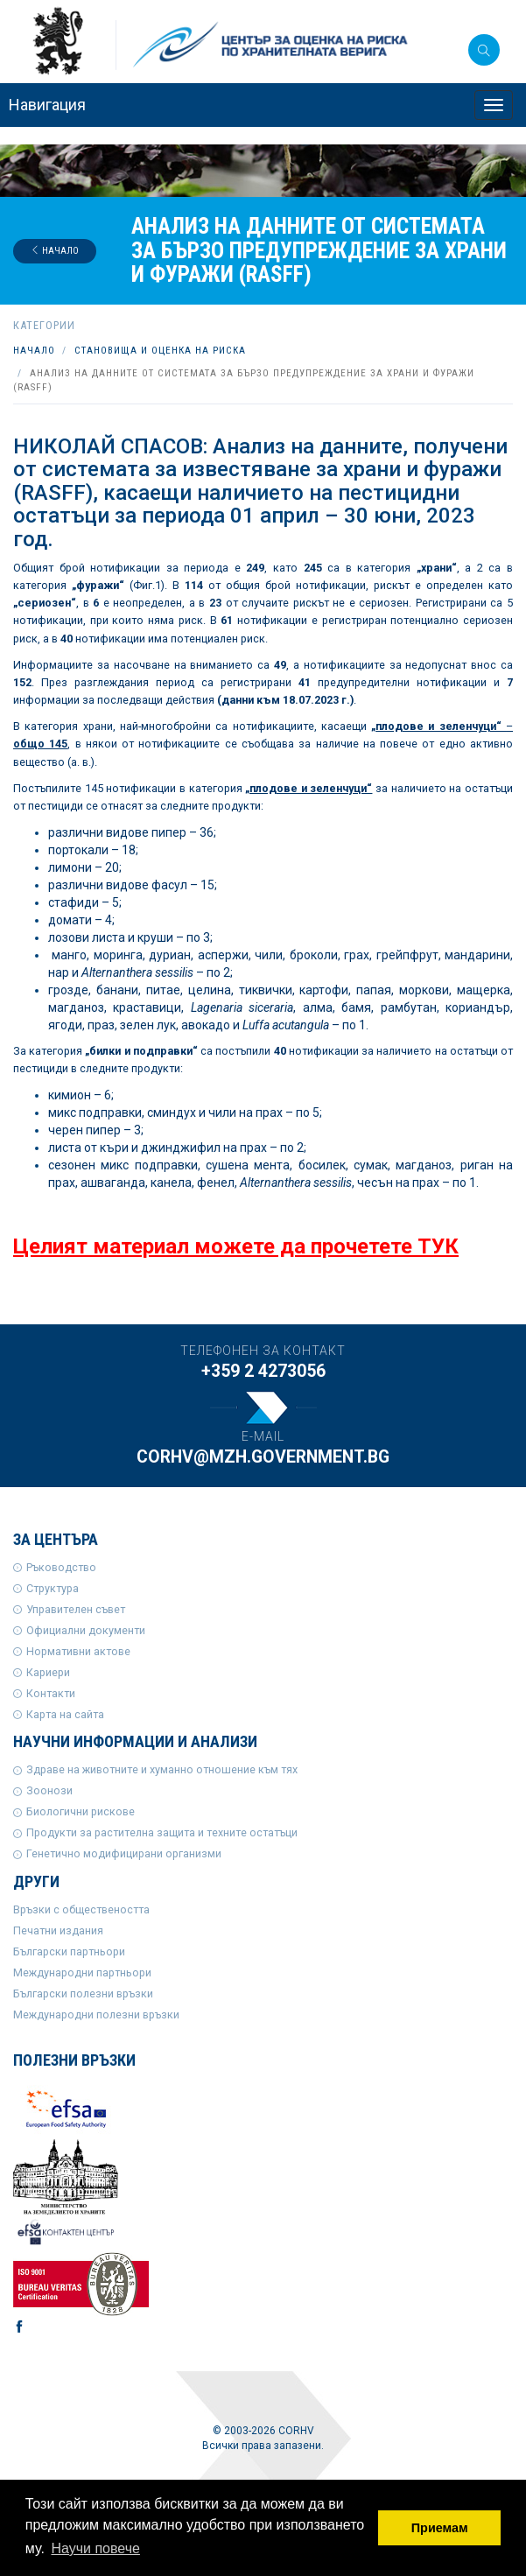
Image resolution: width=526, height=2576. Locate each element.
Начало (55, 250)
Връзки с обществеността (81, 1909)
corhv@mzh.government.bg (263, 1457)
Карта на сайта (65, 1714)
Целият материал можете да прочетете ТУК (236, 1246)
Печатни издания (58, 1930)
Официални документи (85, 1630)
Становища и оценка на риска (160, 350)
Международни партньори (82, 1972)
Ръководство (61, 1567)
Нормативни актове (78, 1651)
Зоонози (49, 1790)
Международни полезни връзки (96, 2014)
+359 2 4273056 (263, 1371)
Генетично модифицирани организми (123, 1853)
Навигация (47, 104)
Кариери (48, 1672)
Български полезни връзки (83, 1993)
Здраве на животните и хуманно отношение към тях (162, 1769)
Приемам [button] (439, 2528)
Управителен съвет (75, 1609)
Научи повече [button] (95, 2548)
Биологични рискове (80, 1811)
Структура (52, 1588)
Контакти (50, 1693)
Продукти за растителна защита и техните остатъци (162, 1832)
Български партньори (69, 1951)
